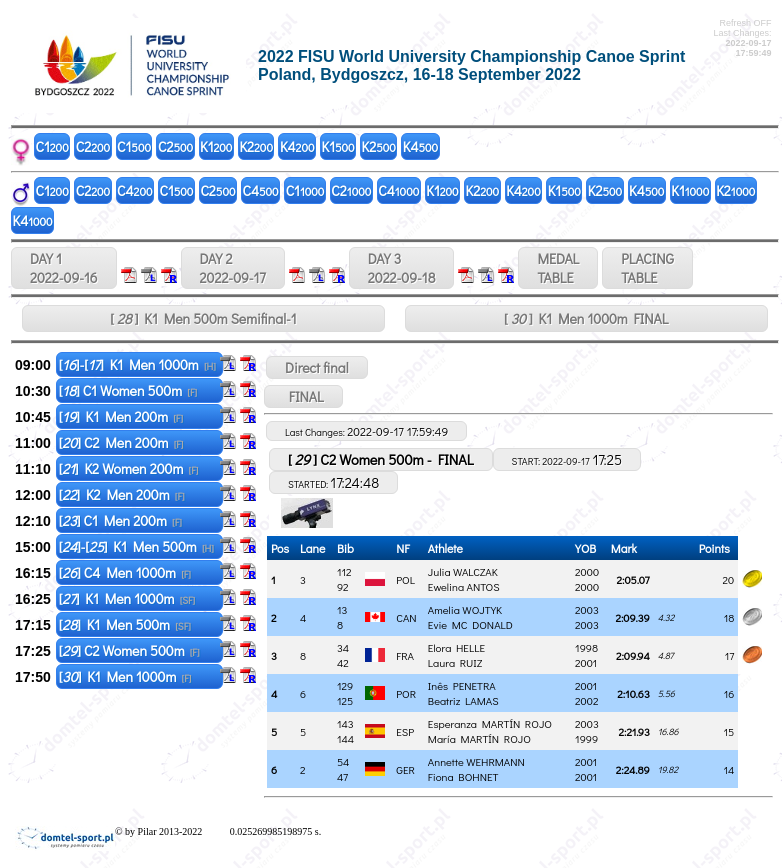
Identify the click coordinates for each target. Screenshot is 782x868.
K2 (256, 146)
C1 (52, 146)
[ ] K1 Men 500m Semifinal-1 (203, 318)
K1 (216, 146)
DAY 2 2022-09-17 (233, 268)
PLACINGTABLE (647, 268)
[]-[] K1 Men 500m (136, 546)
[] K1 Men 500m (125, 624)
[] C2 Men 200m (121, 442)
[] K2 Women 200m (129, 468)
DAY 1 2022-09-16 (64, 268)
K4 (297, 146)
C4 (134, 190)
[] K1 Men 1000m (127, 598)
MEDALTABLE (558, 268)
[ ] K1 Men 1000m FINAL (586, 318)
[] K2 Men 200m (122, 494)
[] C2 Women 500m (129, 650)
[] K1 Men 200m (121, 416)
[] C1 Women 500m (128, 390)
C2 (93, 146)
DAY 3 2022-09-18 (402, 268)
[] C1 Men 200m (120, 520)
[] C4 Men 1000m (125, 572)
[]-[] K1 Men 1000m (137, 364)
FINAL (303, 396)
